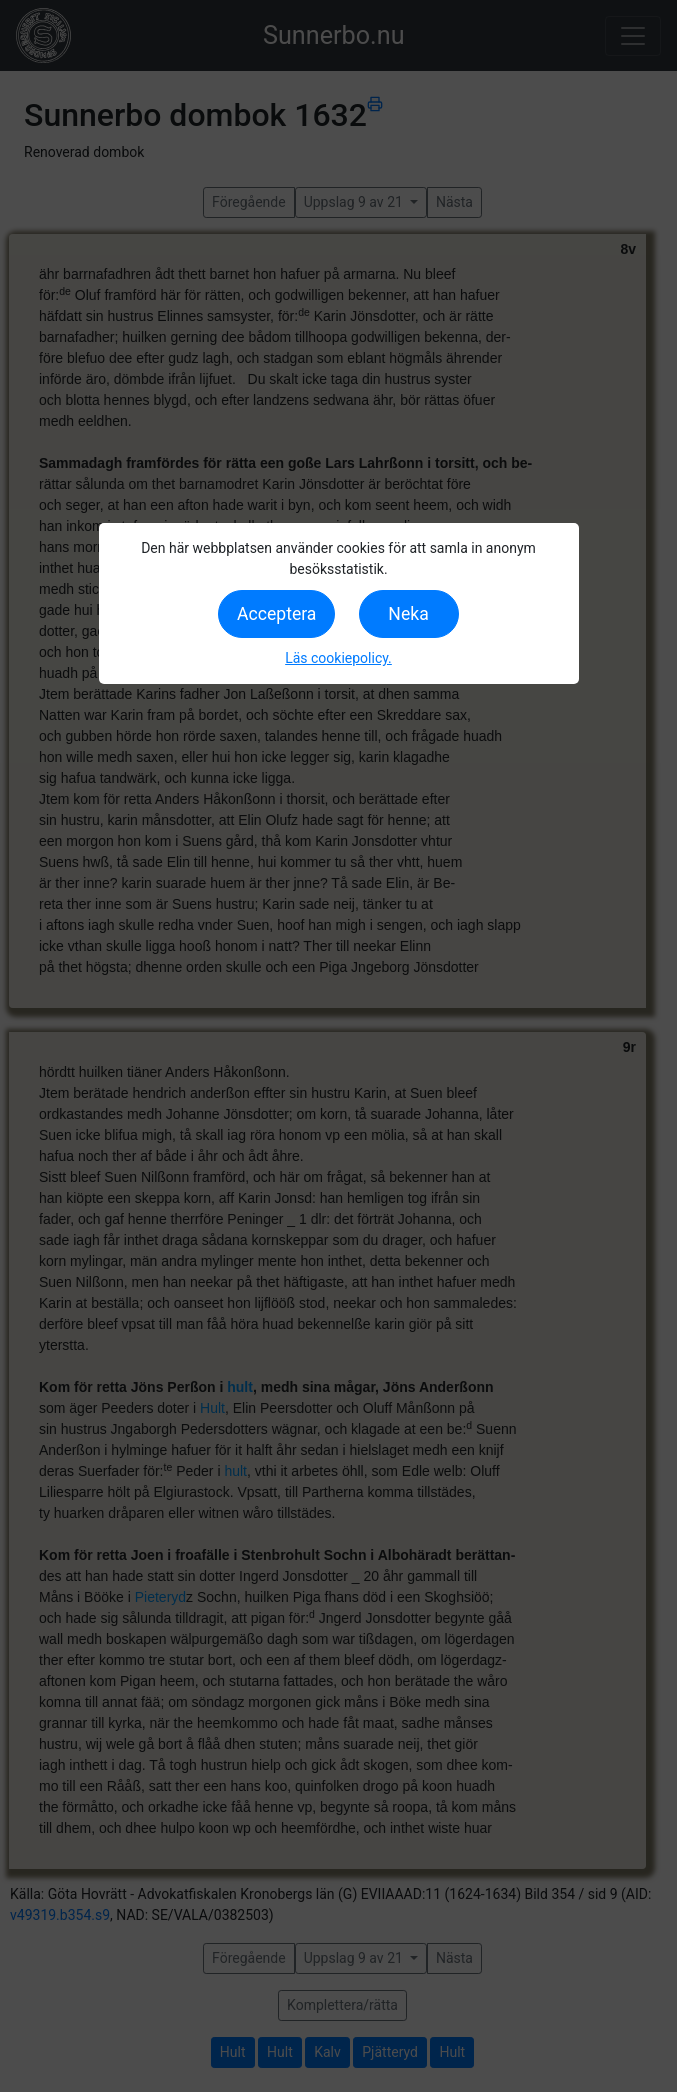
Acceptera (276, 614)
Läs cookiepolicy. (338, 658)
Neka (408, 614)
